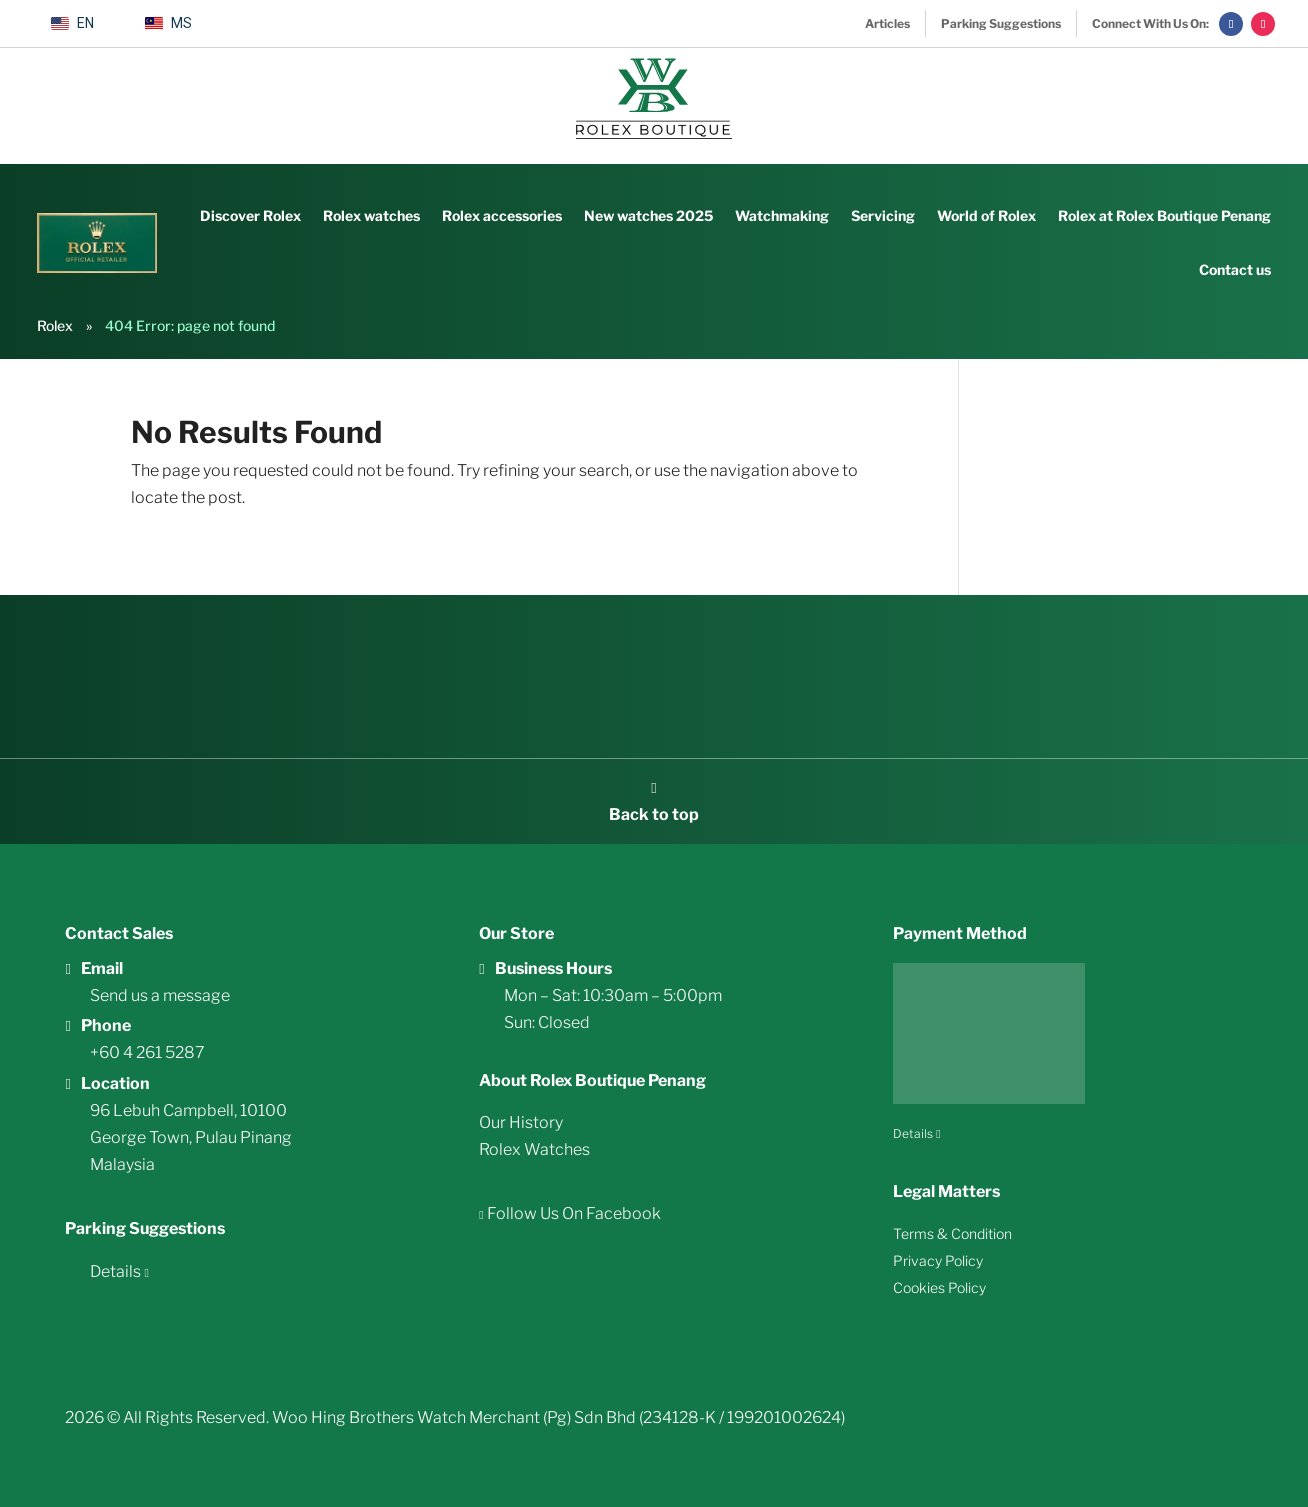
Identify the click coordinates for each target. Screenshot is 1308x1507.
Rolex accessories (502, 215)
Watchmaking (782, 215)
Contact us (1235, 269)
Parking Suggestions (1001, 23)
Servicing (883, 215)
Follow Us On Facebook (572, 1213)
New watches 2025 (648, 215)
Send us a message (160, 995)
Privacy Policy (938, 1260)
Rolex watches (371, 215)
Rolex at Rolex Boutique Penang (1164, 215)
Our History (521, 1122)
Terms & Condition (952, 1233)
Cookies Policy (939, 1287)
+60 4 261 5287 (147, 1052)
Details (115, 1271)
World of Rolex (986, 215)
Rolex (55, 325)
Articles (887, 23)
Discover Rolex (250, 215)
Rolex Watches (534, 1149)
